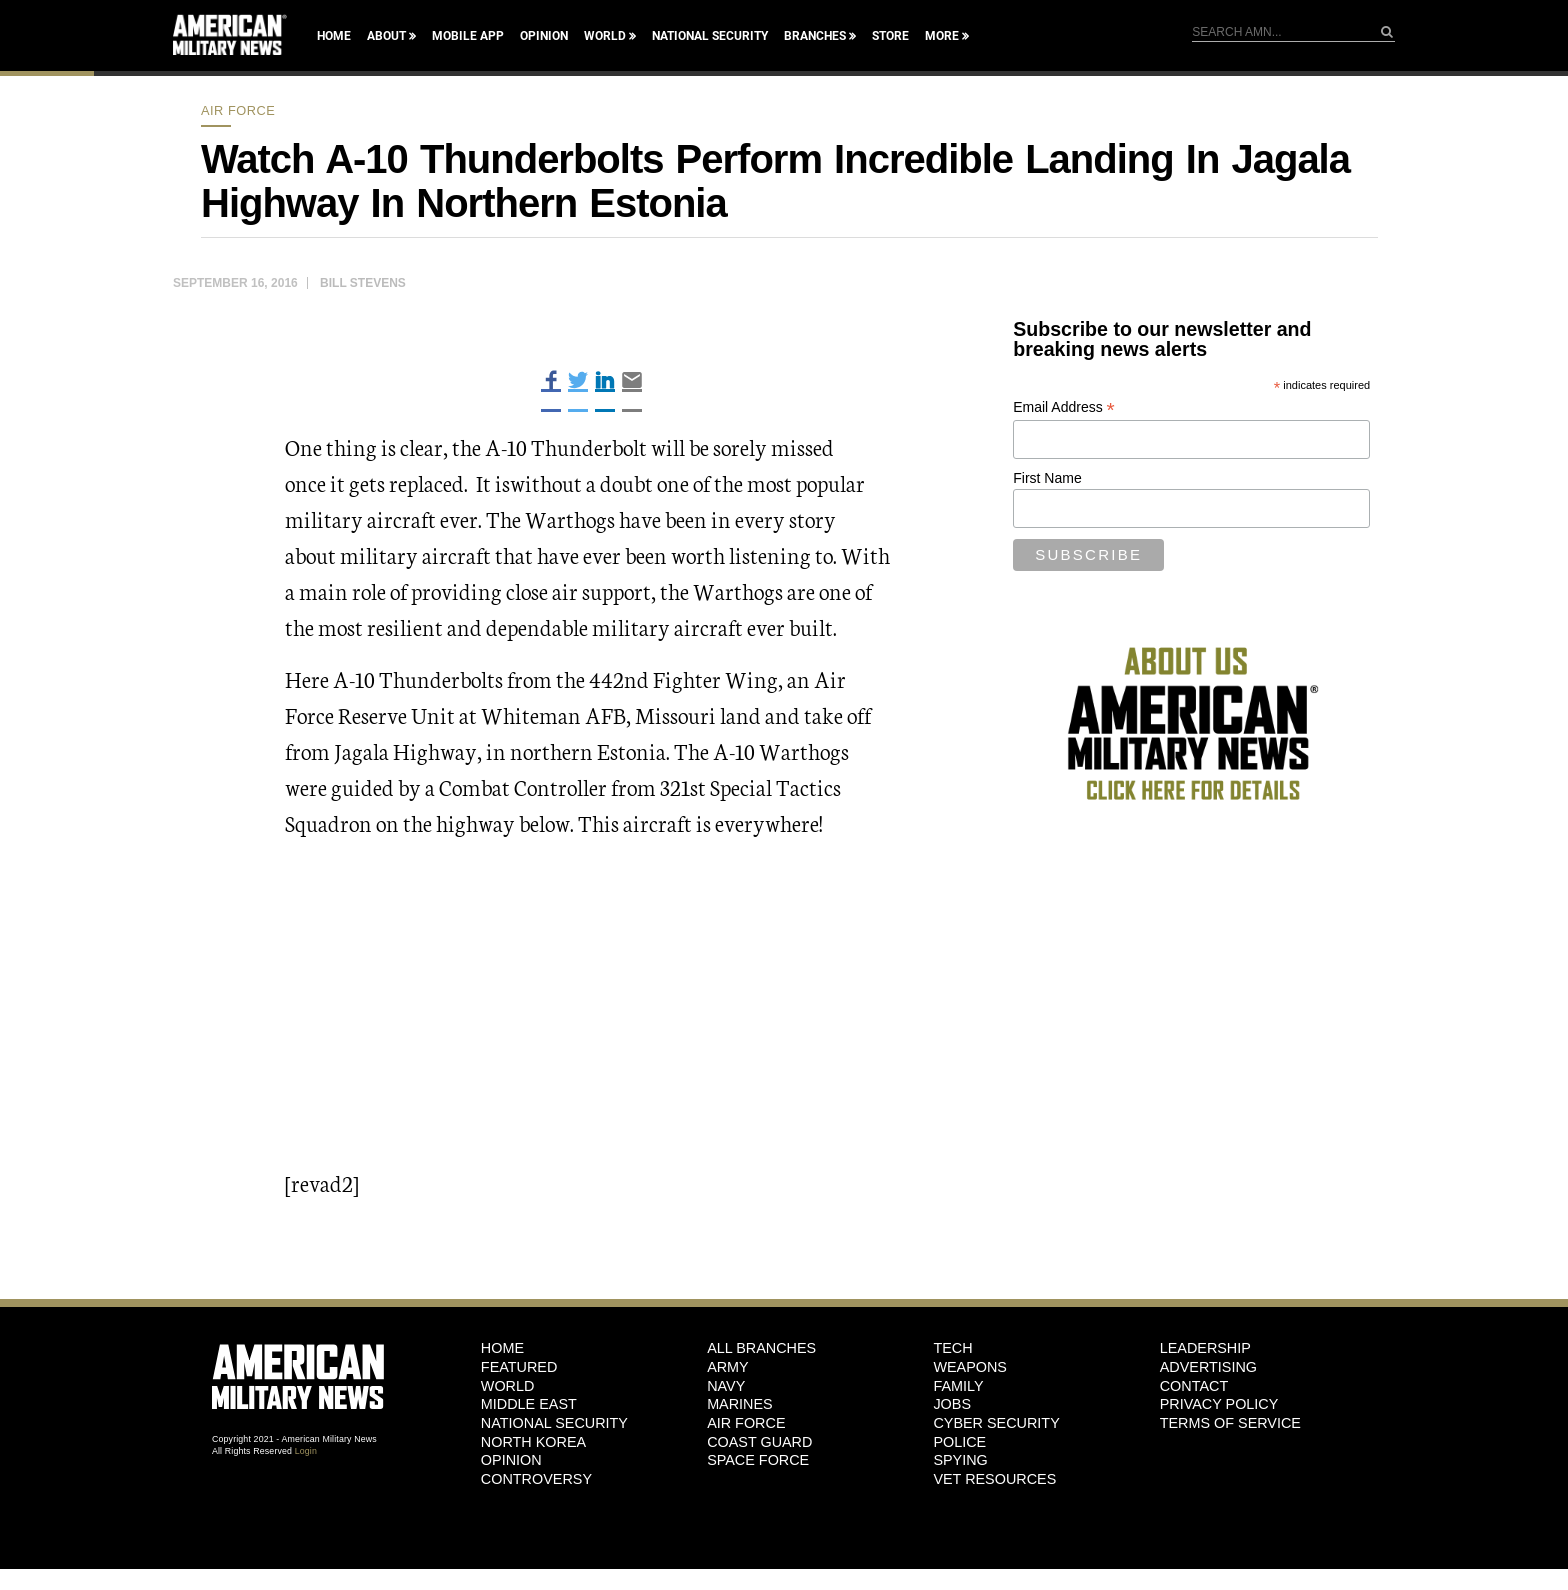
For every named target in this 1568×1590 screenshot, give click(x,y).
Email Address (1064, 407)
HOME (502, 1348)
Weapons (970, 1367)
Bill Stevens (363, 283)
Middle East (529, 1404)
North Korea (533, 1442)
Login (306, 1451)
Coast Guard (759, 1442)
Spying (960, 1460)
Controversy (536, 1479)
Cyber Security (996, 1423)
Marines (740, 1404)
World (605, 36)
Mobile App (468, 36)
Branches (815, 36)
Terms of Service (1230, 1423)
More (942, 36)
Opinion (544, 36)
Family (958, 1386)
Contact (1194, 1386)
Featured (519, 1367)
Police (959, 1442)
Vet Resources (994, 1479)
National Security (710, 36)
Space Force (758, 1460)
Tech (952, 1348)
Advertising (1208, 1367)
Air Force (238, 110)
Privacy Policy (1219, 1404)
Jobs (952, 1404)
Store (890, 36)
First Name (1047, 478)
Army (728, 1367)
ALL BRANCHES (761, 1348)
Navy (726, 1386)
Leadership (1205, 1348)
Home (334, 36)
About (386, 36)
